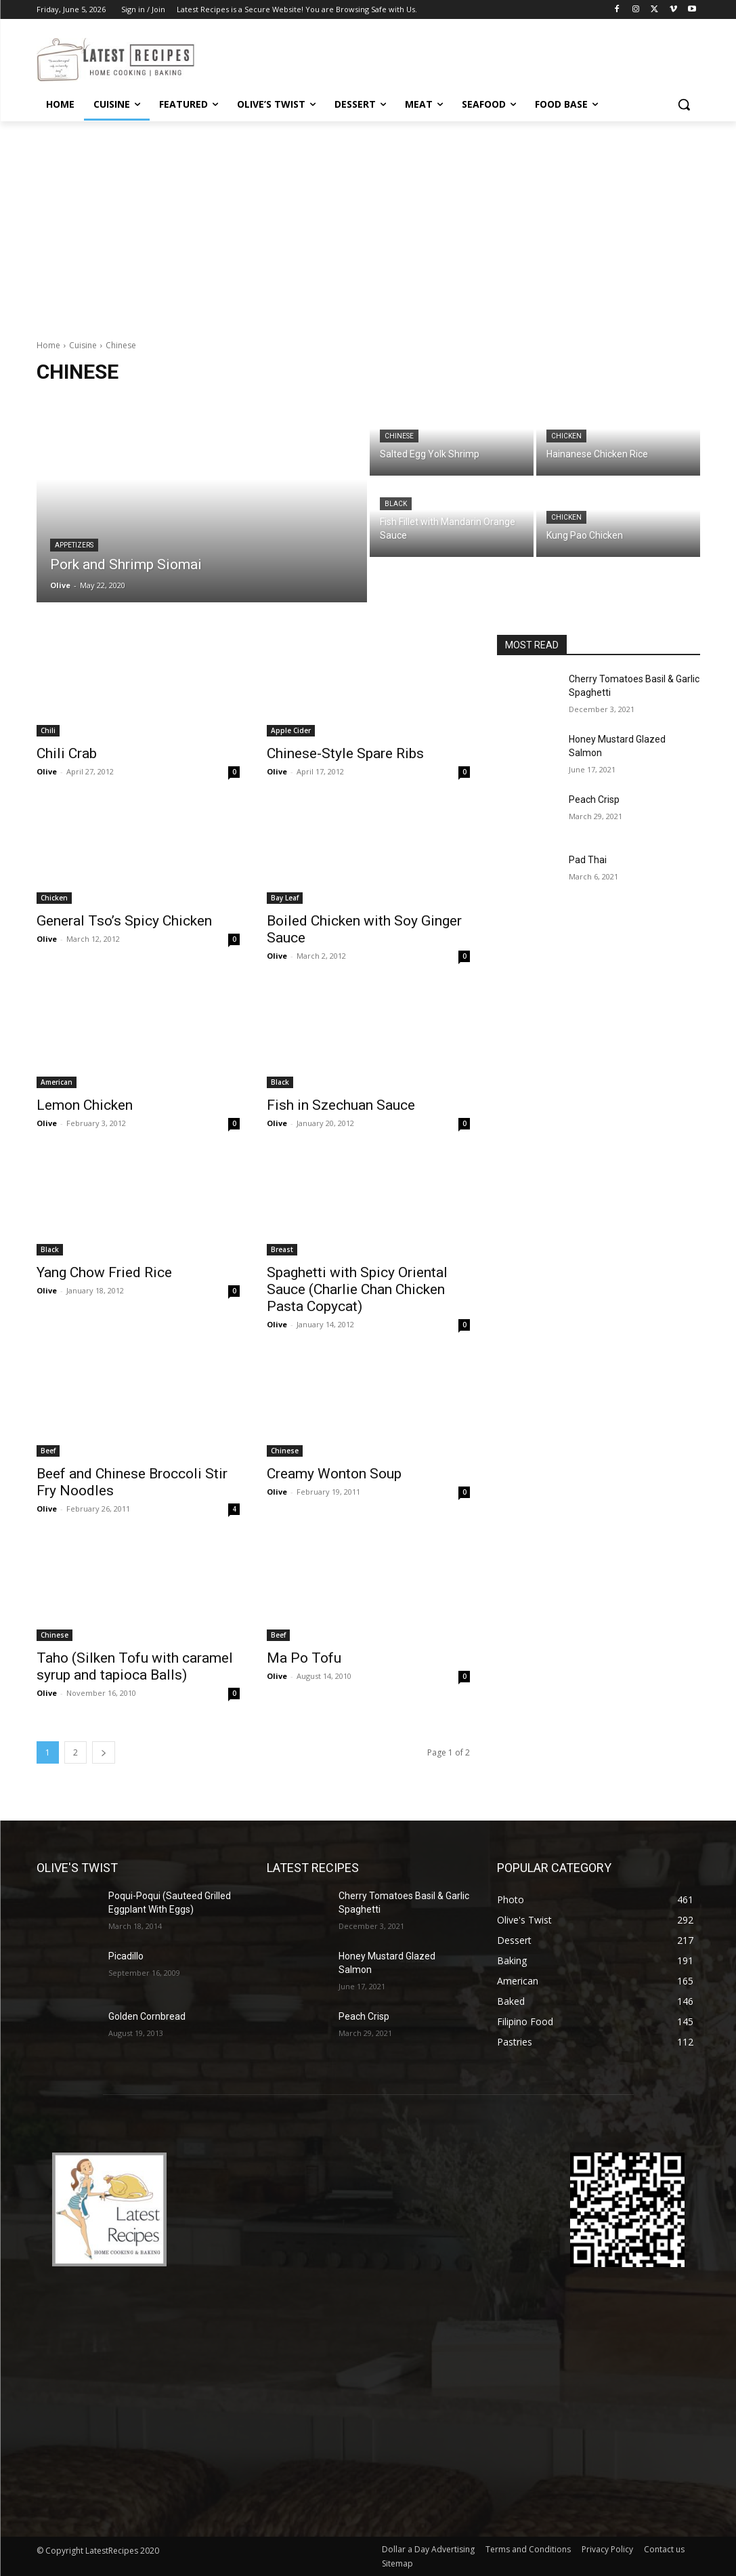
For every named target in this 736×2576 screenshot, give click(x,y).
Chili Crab (67, 753)
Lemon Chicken (85, 1105)
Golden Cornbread (147, 2016)
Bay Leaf (285, 897)
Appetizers (74, 545)
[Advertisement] (368, 223)
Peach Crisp (594, 799)
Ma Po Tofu (304, 1658)
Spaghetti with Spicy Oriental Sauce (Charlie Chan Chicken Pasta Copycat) (357, 1289)
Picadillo (126, 1956)
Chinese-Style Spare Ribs (345, 753)
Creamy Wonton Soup (334, 1474)
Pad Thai (588, 859)
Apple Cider (291, 730)
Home (48, 345)
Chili (48, 730)
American (56, 1082)
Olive (47, 771)
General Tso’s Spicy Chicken (124, 921)
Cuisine (83, 345)
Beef (48, 1450)
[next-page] (103, 1752)
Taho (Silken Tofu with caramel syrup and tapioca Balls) (135, 1666)
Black (396, 503)
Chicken (566, 436)
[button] (684, 104)
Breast (282, 1249)
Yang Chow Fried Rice (104, 1272)
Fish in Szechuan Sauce (341, 1105)
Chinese (399, 436)
